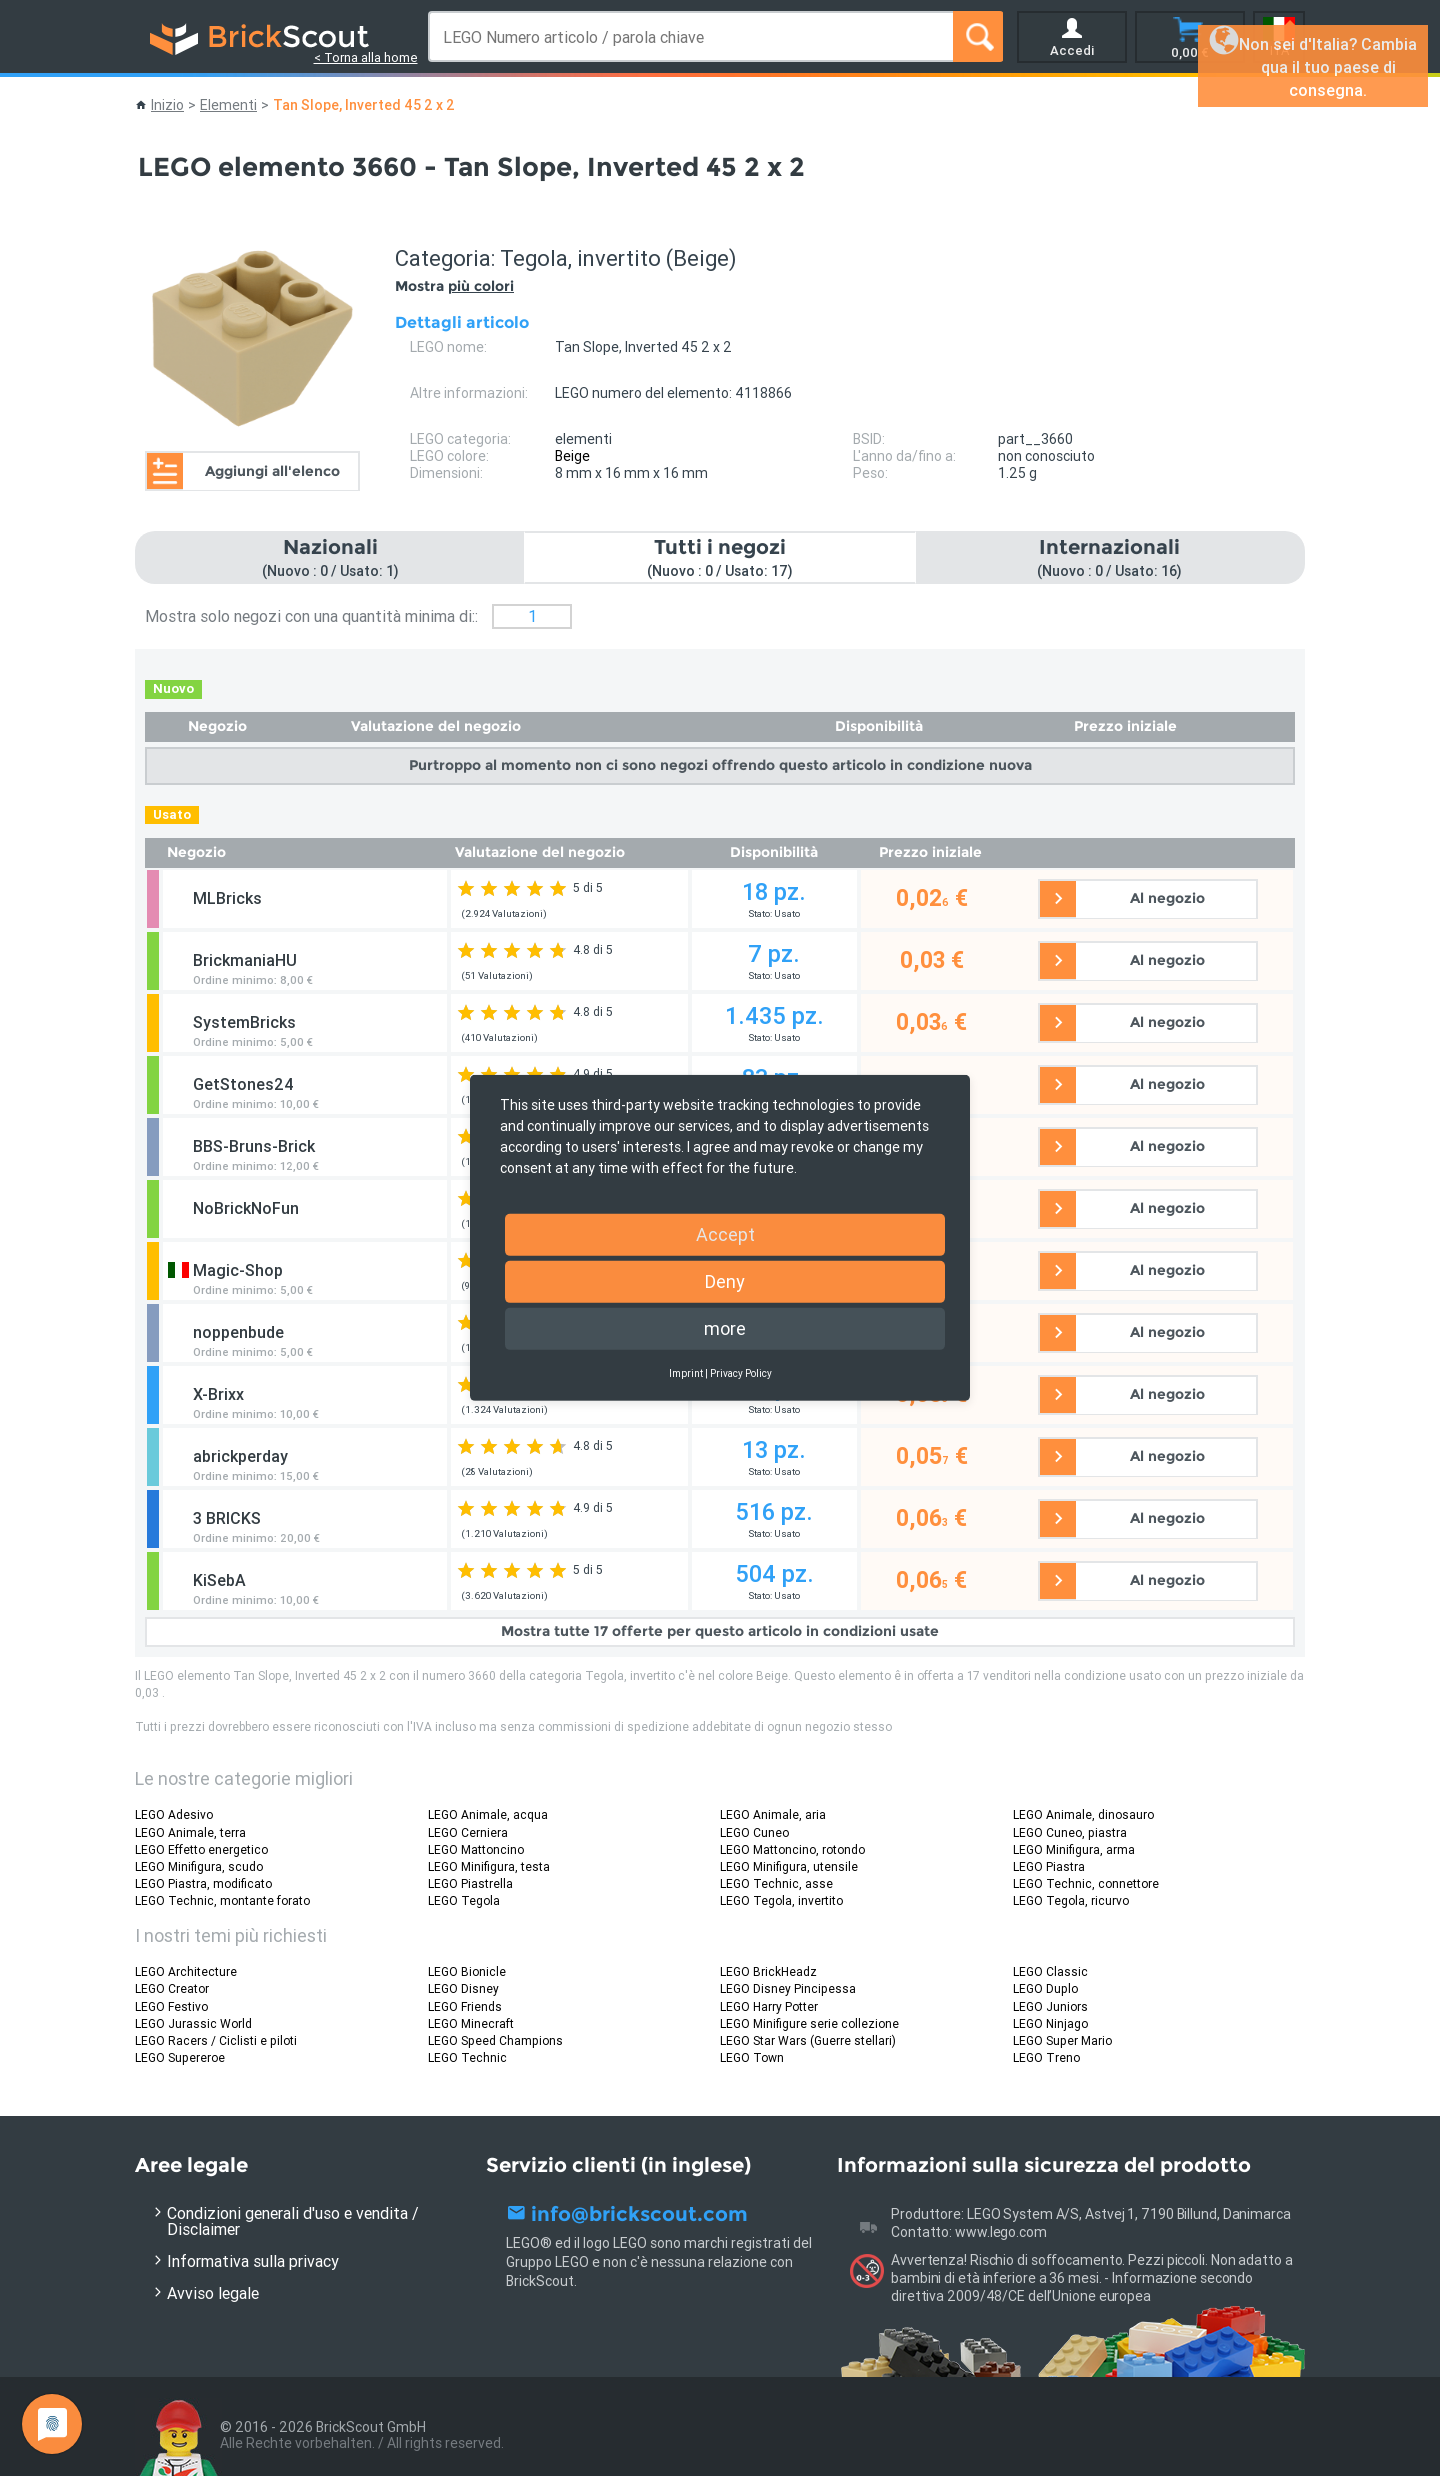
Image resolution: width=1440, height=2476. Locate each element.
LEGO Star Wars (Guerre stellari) (808, 2040)
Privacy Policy (741, 1373)
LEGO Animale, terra (190, 1832)
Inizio (167, 105)
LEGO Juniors (1050, 2006)
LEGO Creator (172, 1988)
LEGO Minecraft (471, 2023)
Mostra (454, 286)
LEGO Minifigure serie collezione (809, 2023)
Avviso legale (213, 2293)
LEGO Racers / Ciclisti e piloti (216, 2040)
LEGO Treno (1046, 2057)
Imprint (686, 1373)
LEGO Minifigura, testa (489, 1866)
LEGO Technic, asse (776, 1883)
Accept (725, 1234)
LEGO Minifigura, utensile (789, 1866)
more (725, 1328)
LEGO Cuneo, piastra (1070, 1832)
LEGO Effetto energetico (201, 1849)
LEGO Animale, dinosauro (1083, 1814)
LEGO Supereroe (180, 2057)
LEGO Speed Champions (495, 2040)
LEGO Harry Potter (769, 2006)
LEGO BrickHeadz (768, 1971)
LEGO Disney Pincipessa (788, 1988)
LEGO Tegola (464, 1900)
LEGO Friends (465, 2006)
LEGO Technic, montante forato (222, 1900)
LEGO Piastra (1049, 1866)
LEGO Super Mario (1062, 2040)
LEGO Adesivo (174, 1814)
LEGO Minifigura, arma (1074, 1849)
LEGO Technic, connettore (1086, 1883)
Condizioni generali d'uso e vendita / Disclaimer (293, 2221)
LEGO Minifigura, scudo (199, 1866)
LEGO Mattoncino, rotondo (792, 1849)
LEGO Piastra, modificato (203, 1883)
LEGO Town (752, 2057)
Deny (725, 1281)
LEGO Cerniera (468, 1832)
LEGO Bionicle (467, 1971)
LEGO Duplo (1045, 1988)
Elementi (228, 105)
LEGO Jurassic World (193, 2023)
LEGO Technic (467, 2057)
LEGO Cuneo (754, 1832)
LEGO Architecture (186, 1971)
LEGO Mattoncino (476, 1849)
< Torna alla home (366, 57)
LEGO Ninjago (1050, 2023)
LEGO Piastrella (470, 1883)
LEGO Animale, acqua (488, 1814)
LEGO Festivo (171, 2006)
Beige (572, 456)
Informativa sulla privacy (253, 2261)
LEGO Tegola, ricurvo (1071, 1900)
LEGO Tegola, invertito (781, 1900)
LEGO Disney (463, 1988)
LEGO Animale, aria (773, 1814)
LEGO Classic (1050, 1971)
